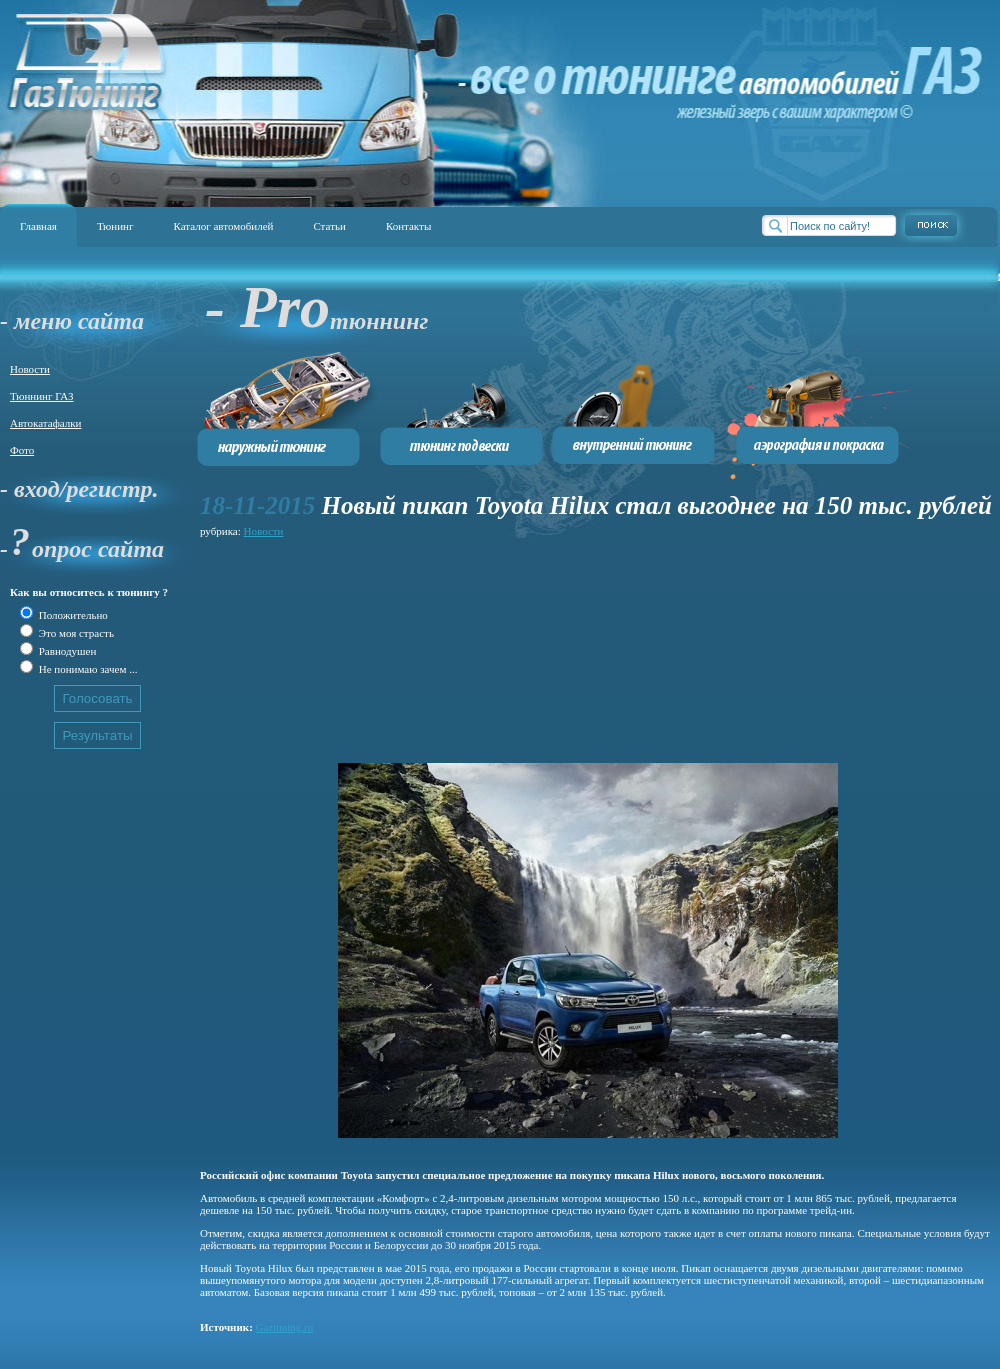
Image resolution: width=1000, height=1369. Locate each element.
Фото (22, 450)
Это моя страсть (75, 633)
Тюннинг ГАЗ (42, 396)
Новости (30, 369)
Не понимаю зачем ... (86, 669)
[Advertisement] (307, 642)
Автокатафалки (45, 423)
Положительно (72, 615)
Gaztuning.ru (285, 1327)
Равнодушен (66, 651)
